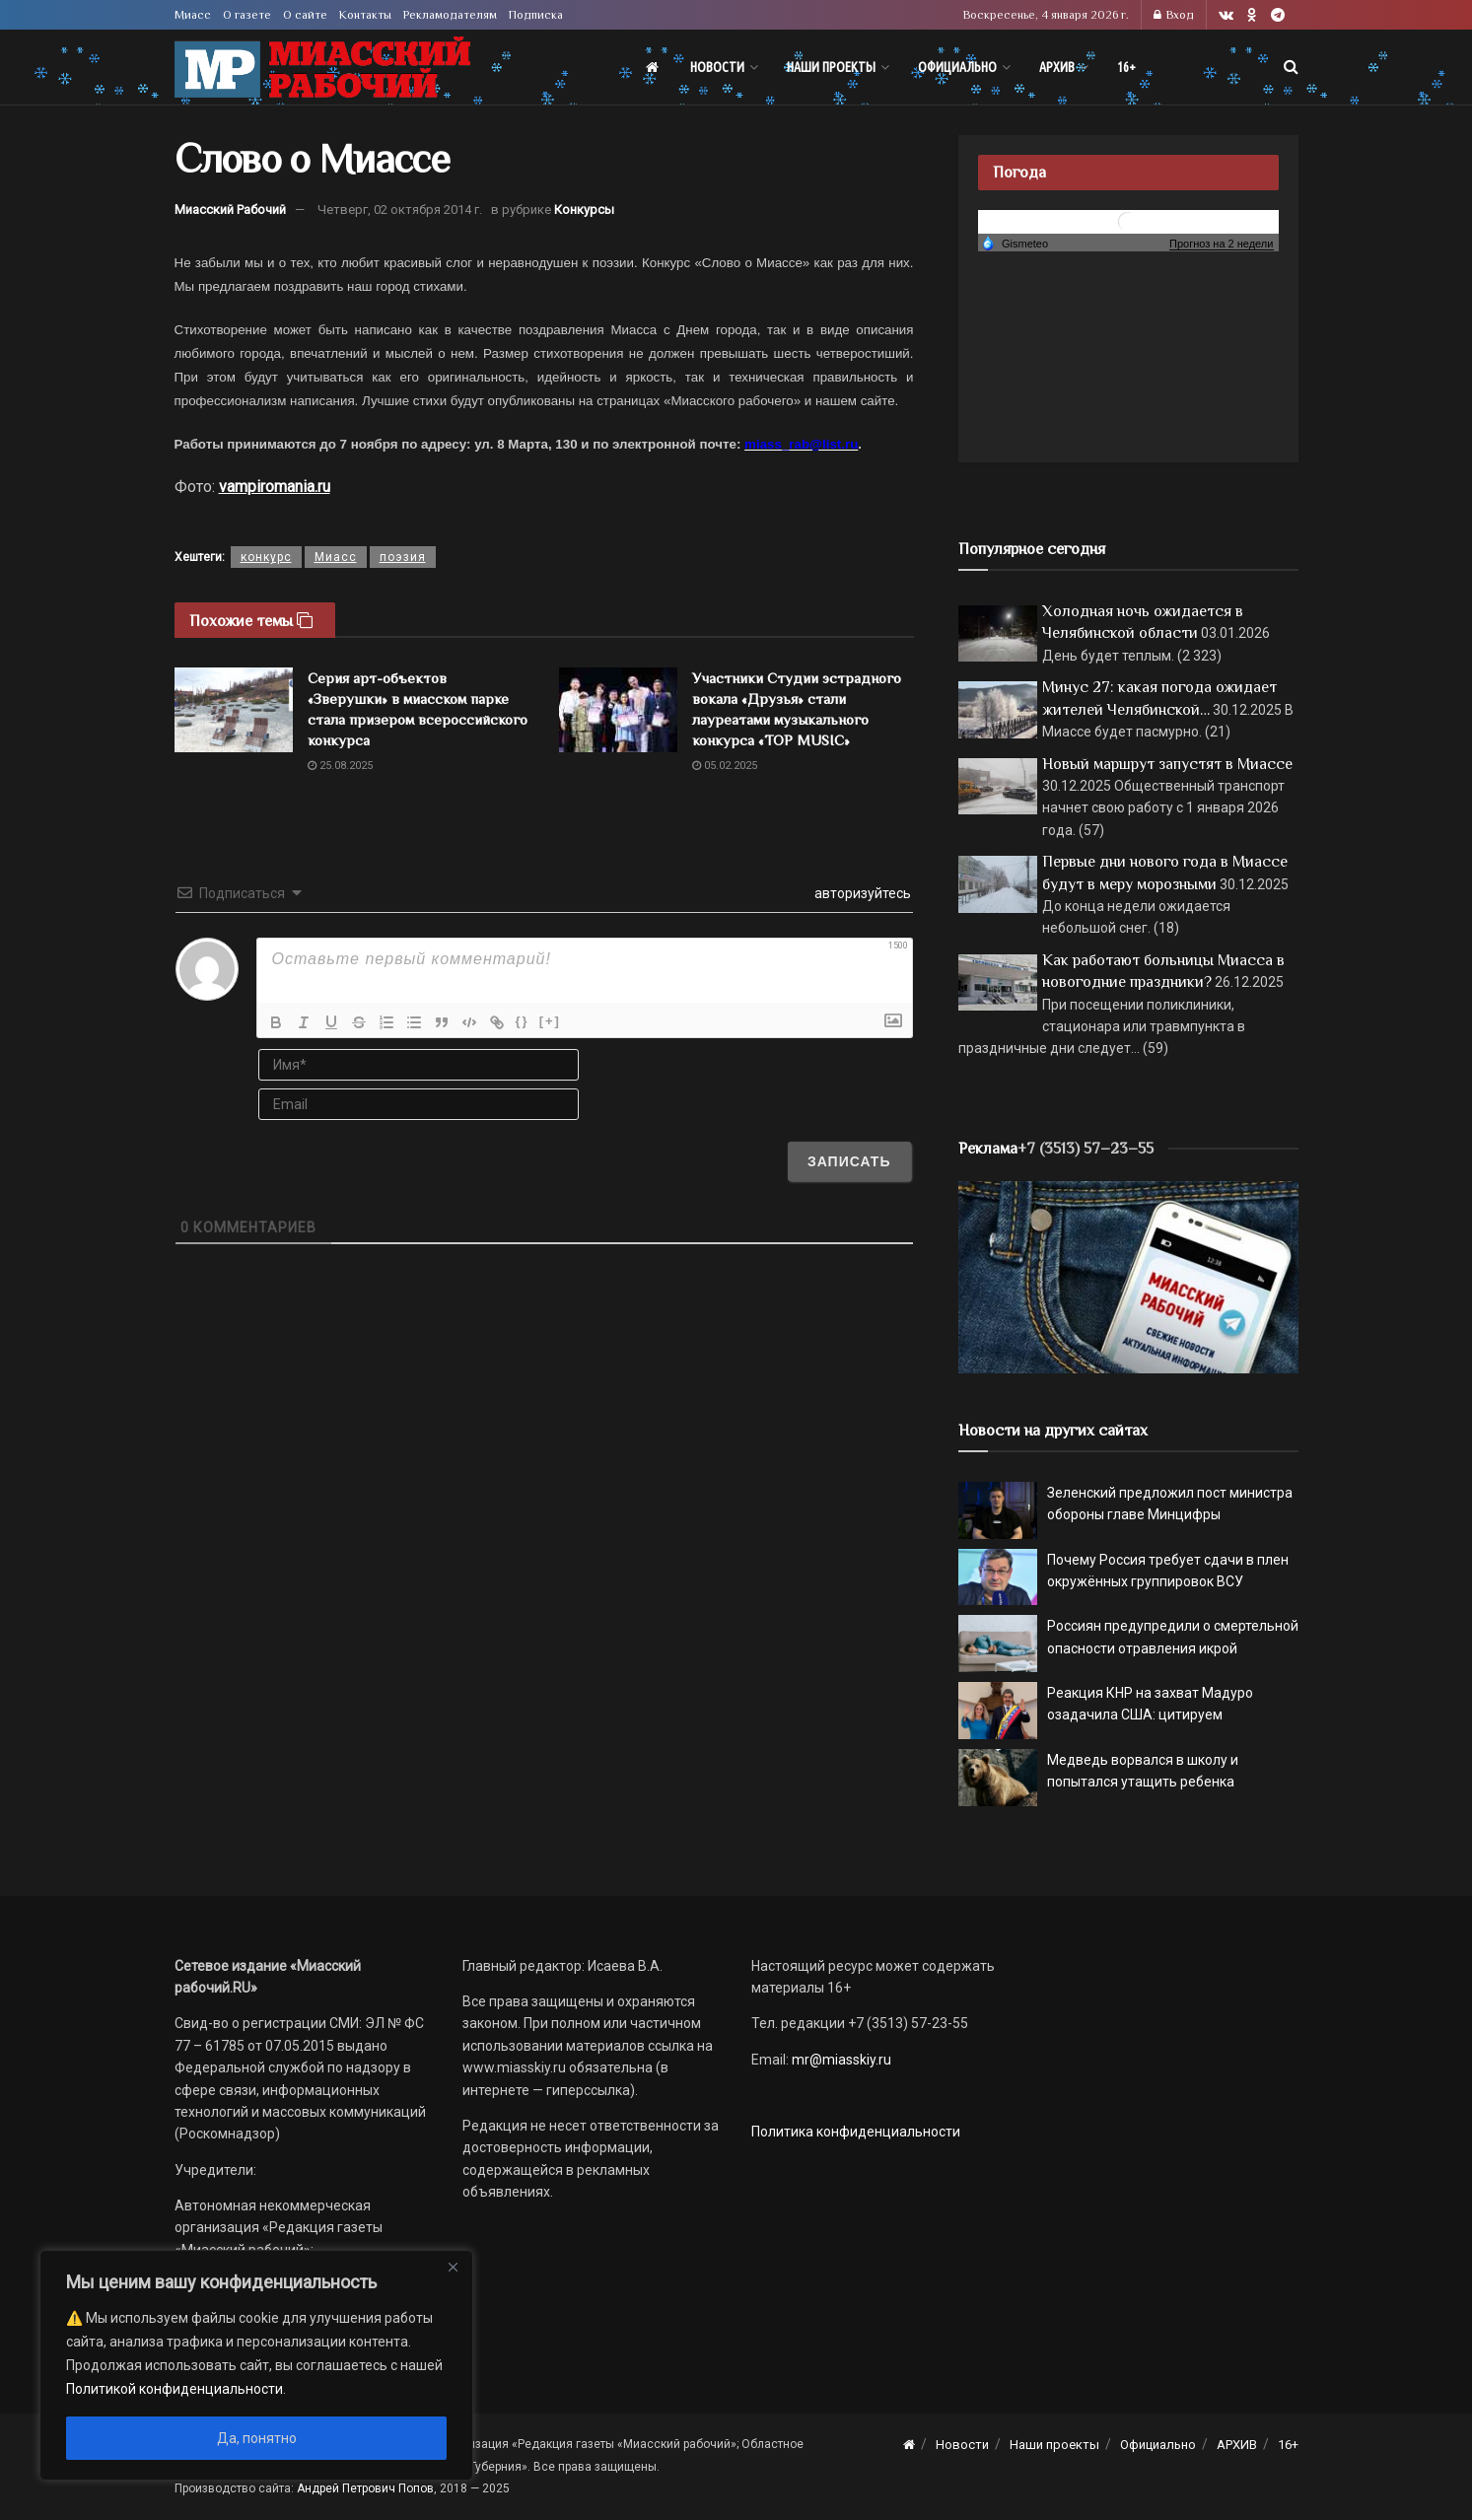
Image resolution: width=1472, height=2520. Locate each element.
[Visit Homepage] (322, 67)
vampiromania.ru (274, 486)
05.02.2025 (724, 765)
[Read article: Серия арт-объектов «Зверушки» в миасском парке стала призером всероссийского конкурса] (234, 709)
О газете (247, 15)
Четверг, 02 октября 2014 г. (399, 209)
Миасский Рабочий (230, 209)
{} (522, 1021)
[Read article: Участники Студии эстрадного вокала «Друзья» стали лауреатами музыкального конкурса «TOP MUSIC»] (618, 709)
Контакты (365, 15)
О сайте (305, 15)
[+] (550, 1021)
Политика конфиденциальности (855, 2131)
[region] (256, 2365)
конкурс (266, 557)
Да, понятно (257, 2438)
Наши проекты (831, 67)
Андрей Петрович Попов (365, 2488)
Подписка (536, 15)
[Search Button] (1291, 67)
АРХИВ (1057, 67)
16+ (1126, 67)
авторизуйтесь (861, 893)
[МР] (1128, 1276)
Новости (717, 67)
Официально (957, 67)
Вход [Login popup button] (1174, 15)
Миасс (193, 15)
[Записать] (849, 1161)
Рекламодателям (450, 15)
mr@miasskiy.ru (840, 2059)
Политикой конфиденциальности (174, 2389)
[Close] (452, 2266)
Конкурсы (584, 209)
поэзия (403, 557)
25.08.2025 (340, 765)
